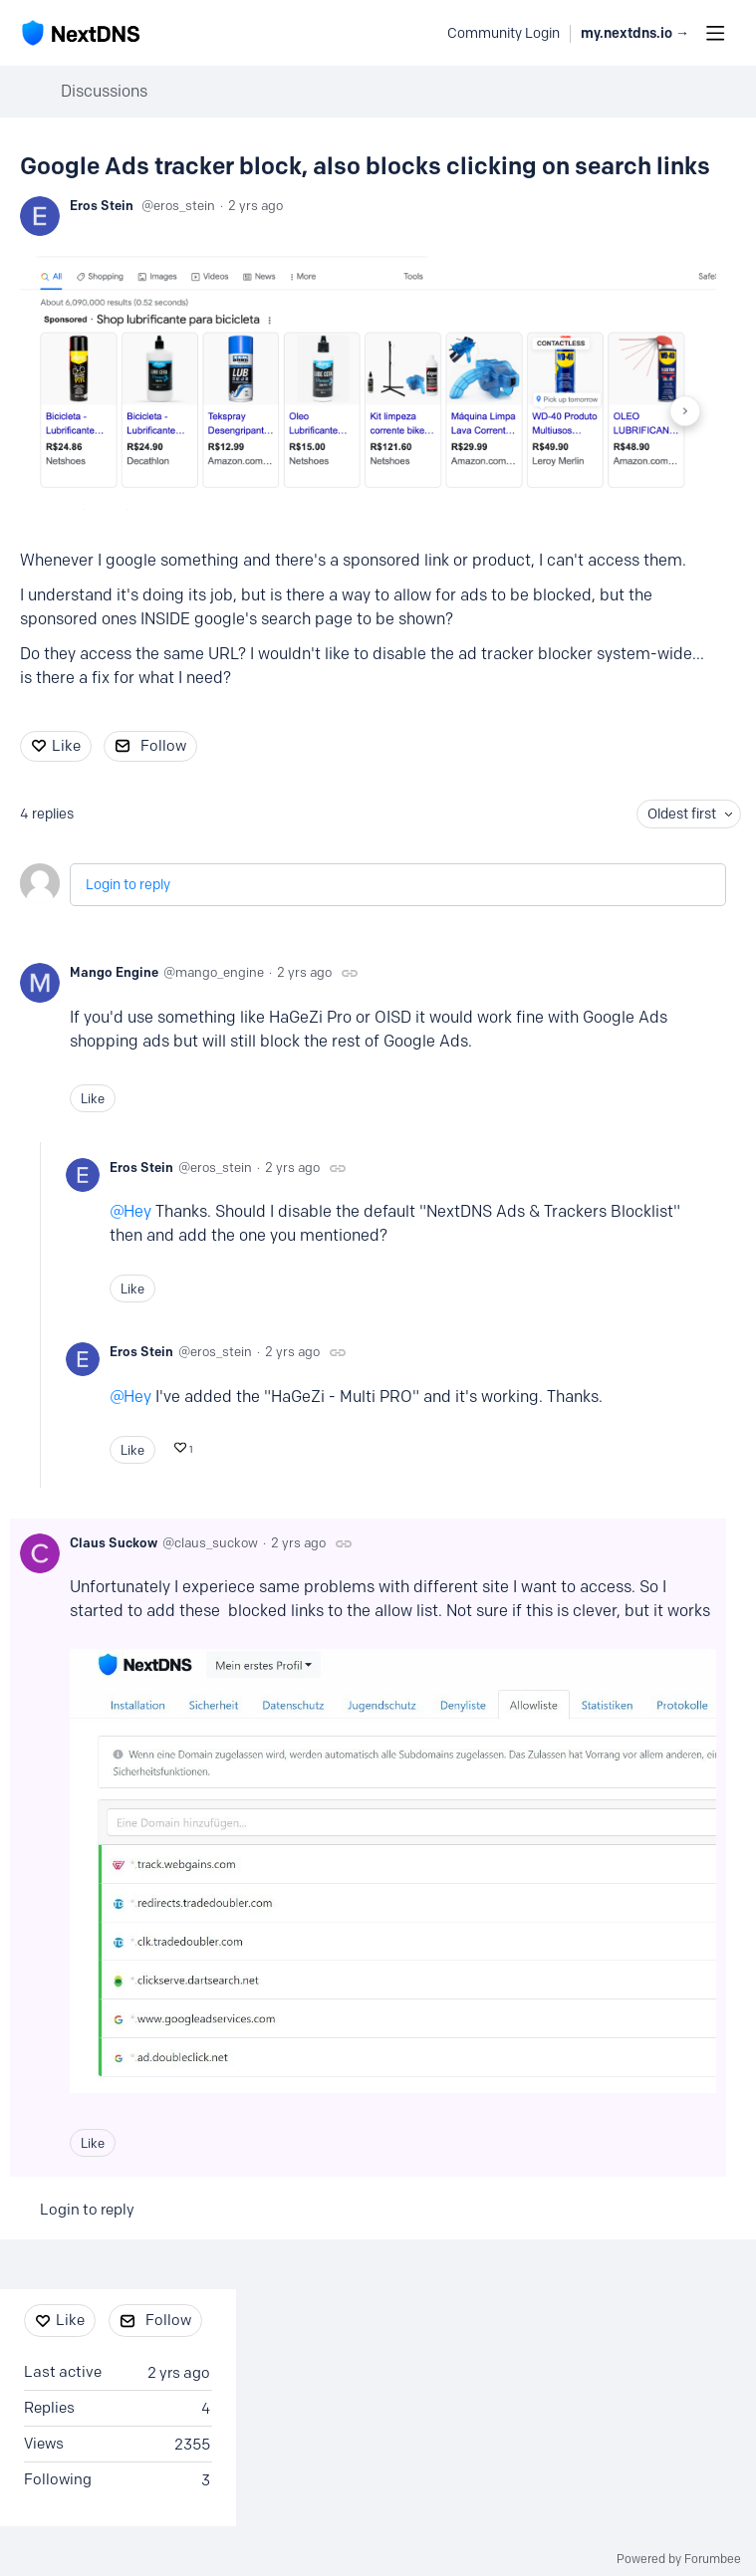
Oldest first (681, 814)
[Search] (421, 33)
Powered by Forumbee (679, 2559)
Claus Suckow (113, 1542)
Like (66, 746)
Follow (163, 746)
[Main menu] (715, 33)
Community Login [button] (503, 33)
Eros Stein (101, 205)
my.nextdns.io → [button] (635, 33)
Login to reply (128, 884)
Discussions (104, 91)
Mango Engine (114, 972)
